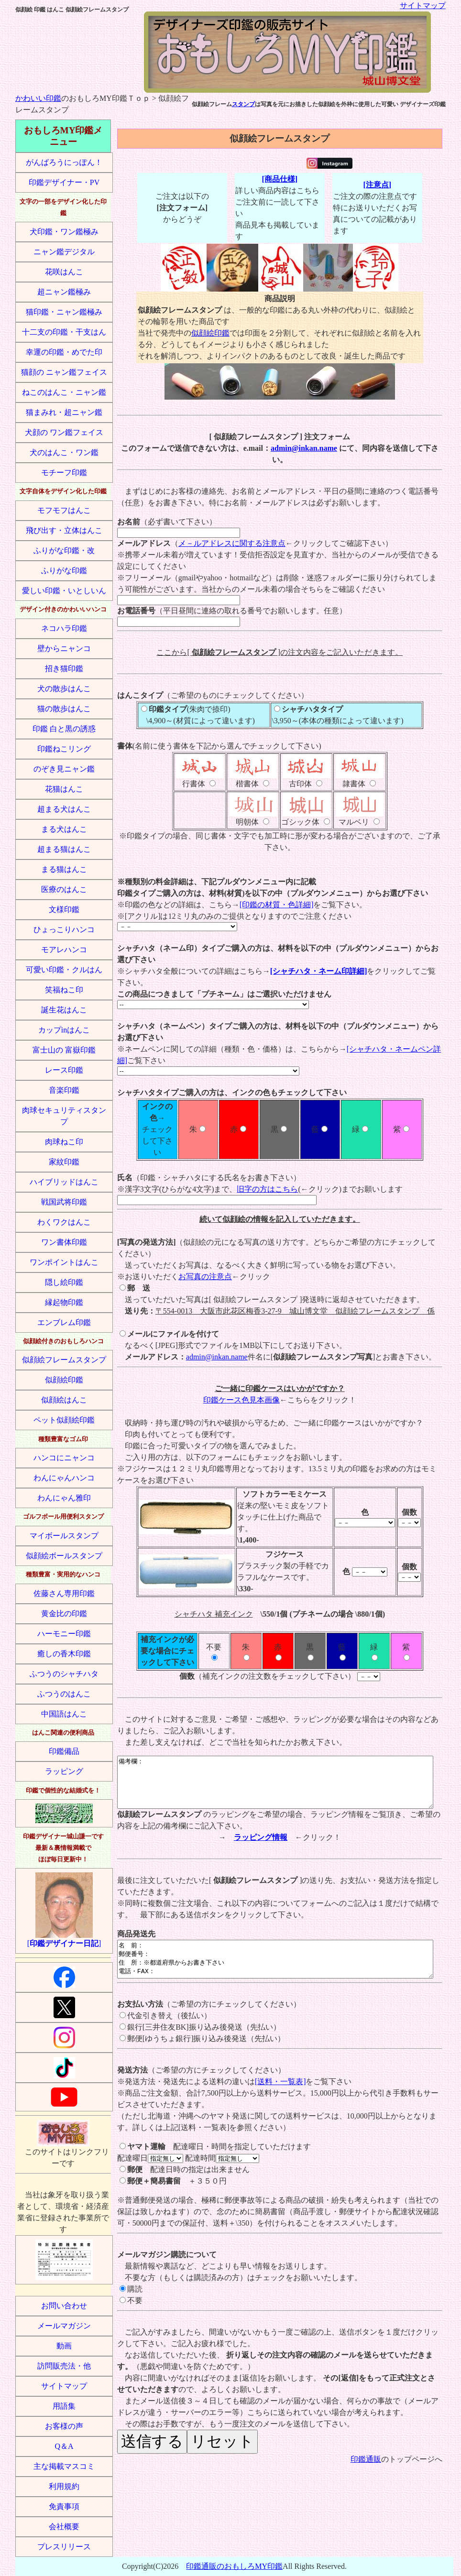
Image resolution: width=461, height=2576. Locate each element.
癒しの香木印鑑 (64, 1654)
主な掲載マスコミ (64, 2466)
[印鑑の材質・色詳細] (277, 905)
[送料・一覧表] (280, 2099)
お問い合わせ (64, 2306)
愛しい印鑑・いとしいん (64, 591)
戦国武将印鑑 (64, 1202)
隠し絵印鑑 (64, 1282)
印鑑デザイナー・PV (64, 182)
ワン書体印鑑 (64, 1242)
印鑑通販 (366, 2476)
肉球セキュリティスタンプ (64, 1116)
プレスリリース (64, 2547)
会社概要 (64, 2526)
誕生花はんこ (64, 1010)
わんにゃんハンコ (64, 1478)
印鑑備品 (64, 1751)
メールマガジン (64, 2326)
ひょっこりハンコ (64, 929)
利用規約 (64, 2486)
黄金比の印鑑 (64, 1613)
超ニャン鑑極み (64, 292)
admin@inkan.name (304, 448)
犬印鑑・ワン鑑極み (64, 232)
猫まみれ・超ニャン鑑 (64, 412)
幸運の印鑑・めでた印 (64, 352)
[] (64, 1909)
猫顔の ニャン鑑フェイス (64, 372)
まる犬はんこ (64, 829)
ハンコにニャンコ (64, 1458)
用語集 (64, 2406)
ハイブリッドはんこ (64, 1182)
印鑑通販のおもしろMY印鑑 (234, 2566)
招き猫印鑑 (64, 668)
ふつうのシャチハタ (64, 1674)
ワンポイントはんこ (64, 1262)
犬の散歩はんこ (64, 689)
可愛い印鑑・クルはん (64, 970)
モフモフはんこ (64, 510)
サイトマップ (423, 5)
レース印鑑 (64, 1070)
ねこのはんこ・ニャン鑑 (64, 392)
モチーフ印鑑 (64, 472)
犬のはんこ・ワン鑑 (64, 452)
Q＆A (64, 2446)
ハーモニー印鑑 (64, 1634)
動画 (64, 2346)
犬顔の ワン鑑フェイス (64, 432)
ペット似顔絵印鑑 (64, 1420)
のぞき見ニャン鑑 (64, 769)
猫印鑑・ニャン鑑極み (64, 312)
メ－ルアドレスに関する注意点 (231, 543)
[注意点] (377, 185)
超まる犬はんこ (64, 809)
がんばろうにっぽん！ (64, 162)
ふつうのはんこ (64, 1694)
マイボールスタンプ (64, 1536)
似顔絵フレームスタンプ (64, 1360)
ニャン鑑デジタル (64, 252)
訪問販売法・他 (64, 2366)
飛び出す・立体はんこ (64, 530)
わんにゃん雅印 (64, 1498)
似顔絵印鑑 (64, 1380)
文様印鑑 (64, 909)
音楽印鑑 (64, 1090)
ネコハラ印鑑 (64, 628)
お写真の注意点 (205, 1276)
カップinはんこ (64, 1030)
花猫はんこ (64, 789)
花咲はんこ (64, 272)
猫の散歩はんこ (64, 709)
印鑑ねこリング (64, 749)
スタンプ (243, 104)
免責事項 (64, 2506)
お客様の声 (64, 2426)
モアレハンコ (64, 950)
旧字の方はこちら (267, 1189)
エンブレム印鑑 (64, 1322)
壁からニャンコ (64, 648)
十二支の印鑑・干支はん (64, 332)
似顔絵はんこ (64, 1400)
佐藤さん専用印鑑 (64, 1593)
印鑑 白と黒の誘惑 (64, 729)
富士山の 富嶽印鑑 (64, 1050)
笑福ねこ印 (64, 990)
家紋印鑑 (64, 1162)
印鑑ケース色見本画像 (241, 1400)
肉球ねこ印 (64, 1142)
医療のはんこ (64, 889)
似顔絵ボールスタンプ (64, 1556)
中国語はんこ (64, 1714)
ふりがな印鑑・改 (64, 550)
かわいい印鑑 (38, 98)
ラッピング (64, 1771)
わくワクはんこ (64, 1222)
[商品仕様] (279, 179)
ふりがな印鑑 (64, 570)
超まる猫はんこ (64, 849)
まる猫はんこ (64, 869)
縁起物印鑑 (64, 1302)
